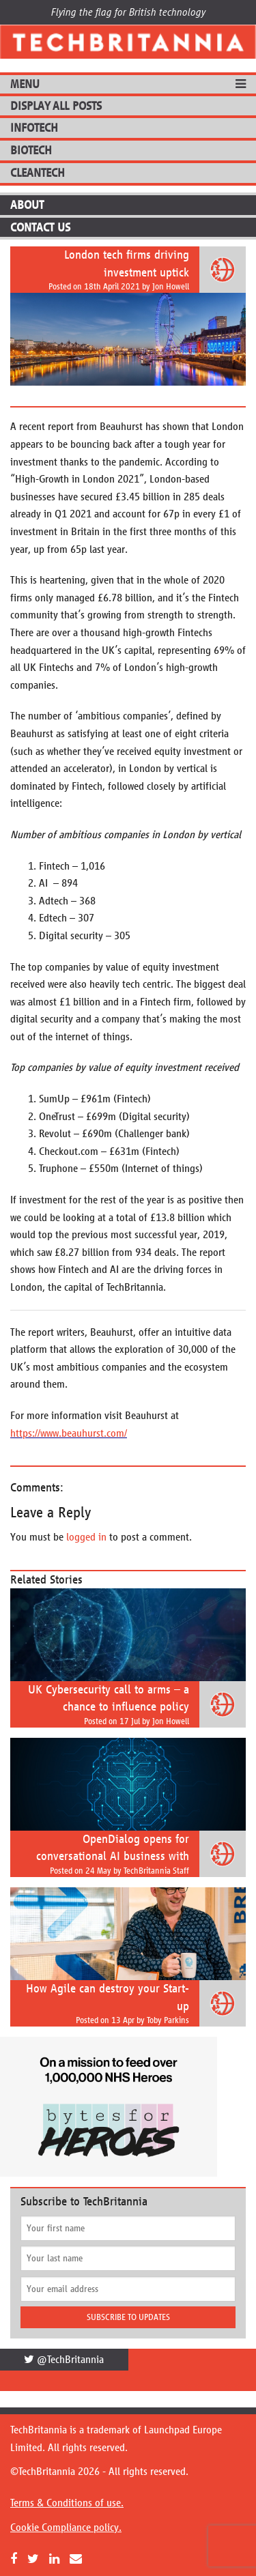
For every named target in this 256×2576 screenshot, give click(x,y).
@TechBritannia (64, 2359)
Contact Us (40, 227)
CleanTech (37, 173)
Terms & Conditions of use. (67, 2502)
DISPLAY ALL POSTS (56, 106)
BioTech (31, 150)
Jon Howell (170, 286)
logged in (86, 1537)
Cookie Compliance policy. (66, 2527)
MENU (25, 84)
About (27, 205)
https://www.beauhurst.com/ (68, 1433)
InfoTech (34, 127)
